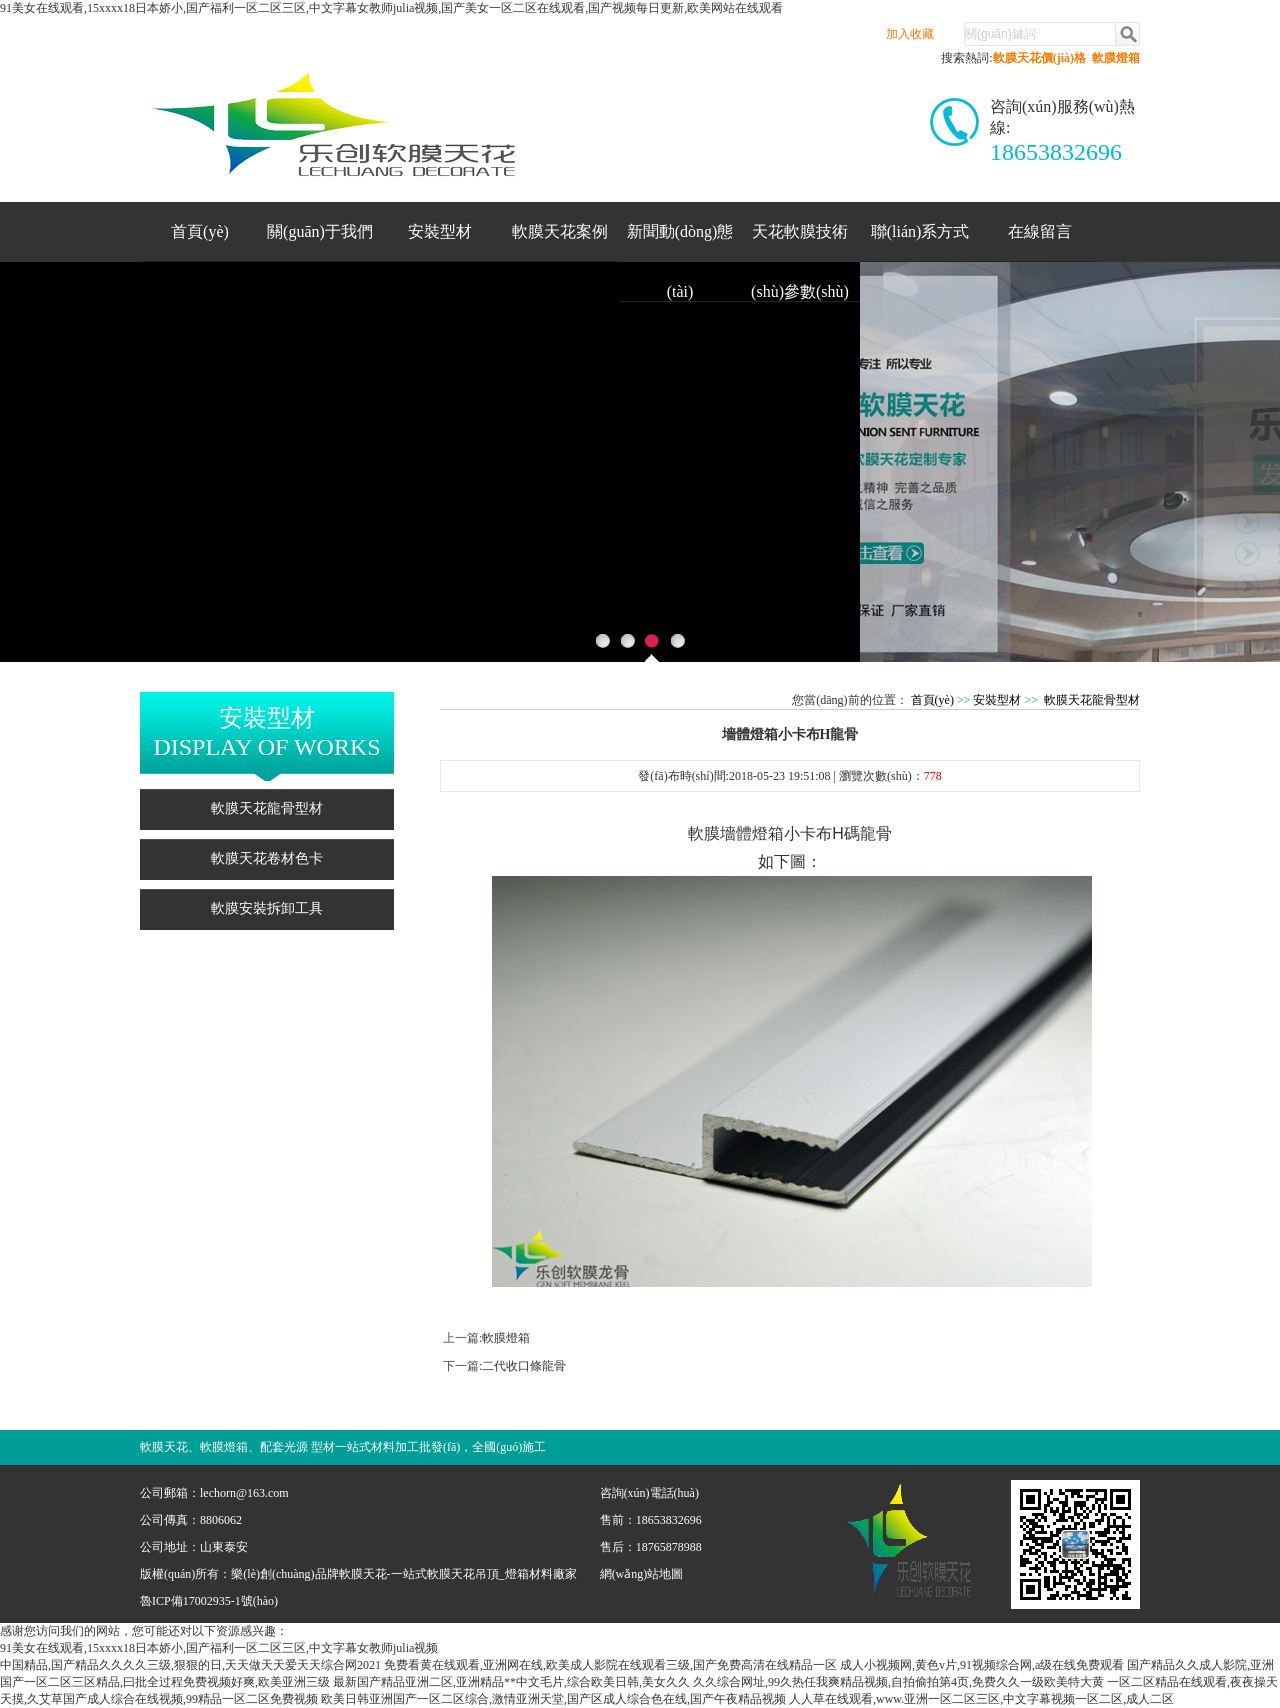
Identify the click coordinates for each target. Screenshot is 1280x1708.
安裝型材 (440, 231)
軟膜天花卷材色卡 (267, 858)
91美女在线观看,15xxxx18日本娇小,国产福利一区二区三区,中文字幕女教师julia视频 (219, 1648)
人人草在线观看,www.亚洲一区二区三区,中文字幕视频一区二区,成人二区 (981, 1699)
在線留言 (1040, 231)
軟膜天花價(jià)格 (1039, 58)
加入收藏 (910, 34)
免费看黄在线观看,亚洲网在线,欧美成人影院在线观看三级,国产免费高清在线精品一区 (610, 1665)
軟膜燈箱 (1116, 58)
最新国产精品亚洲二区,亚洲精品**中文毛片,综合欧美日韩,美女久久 (511, 1682)
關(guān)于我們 (320, 231)
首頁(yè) (200, 231)
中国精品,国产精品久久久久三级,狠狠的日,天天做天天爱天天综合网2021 (190, 1665)
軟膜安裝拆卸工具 (267, 908)
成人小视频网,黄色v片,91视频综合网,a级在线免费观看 (982, 1665)
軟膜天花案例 (560, 231)
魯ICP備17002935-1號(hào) (209, 1601)
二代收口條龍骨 (524, 1366)
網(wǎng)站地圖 (642, 1574)
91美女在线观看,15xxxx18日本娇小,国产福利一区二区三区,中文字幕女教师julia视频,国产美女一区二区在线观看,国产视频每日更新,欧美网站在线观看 (391, 8)
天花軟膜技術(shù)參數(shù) (800, 242)
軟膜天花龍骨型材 (267, 808)
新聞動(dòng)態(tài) (680, 242)
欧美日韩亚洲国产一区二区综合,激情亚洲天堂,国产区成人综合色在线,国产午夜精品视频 (553, 1699)
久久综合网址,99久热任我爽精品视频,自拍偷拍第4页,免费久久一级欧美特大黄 (898, 1682)
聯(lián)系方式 (920, 231)
